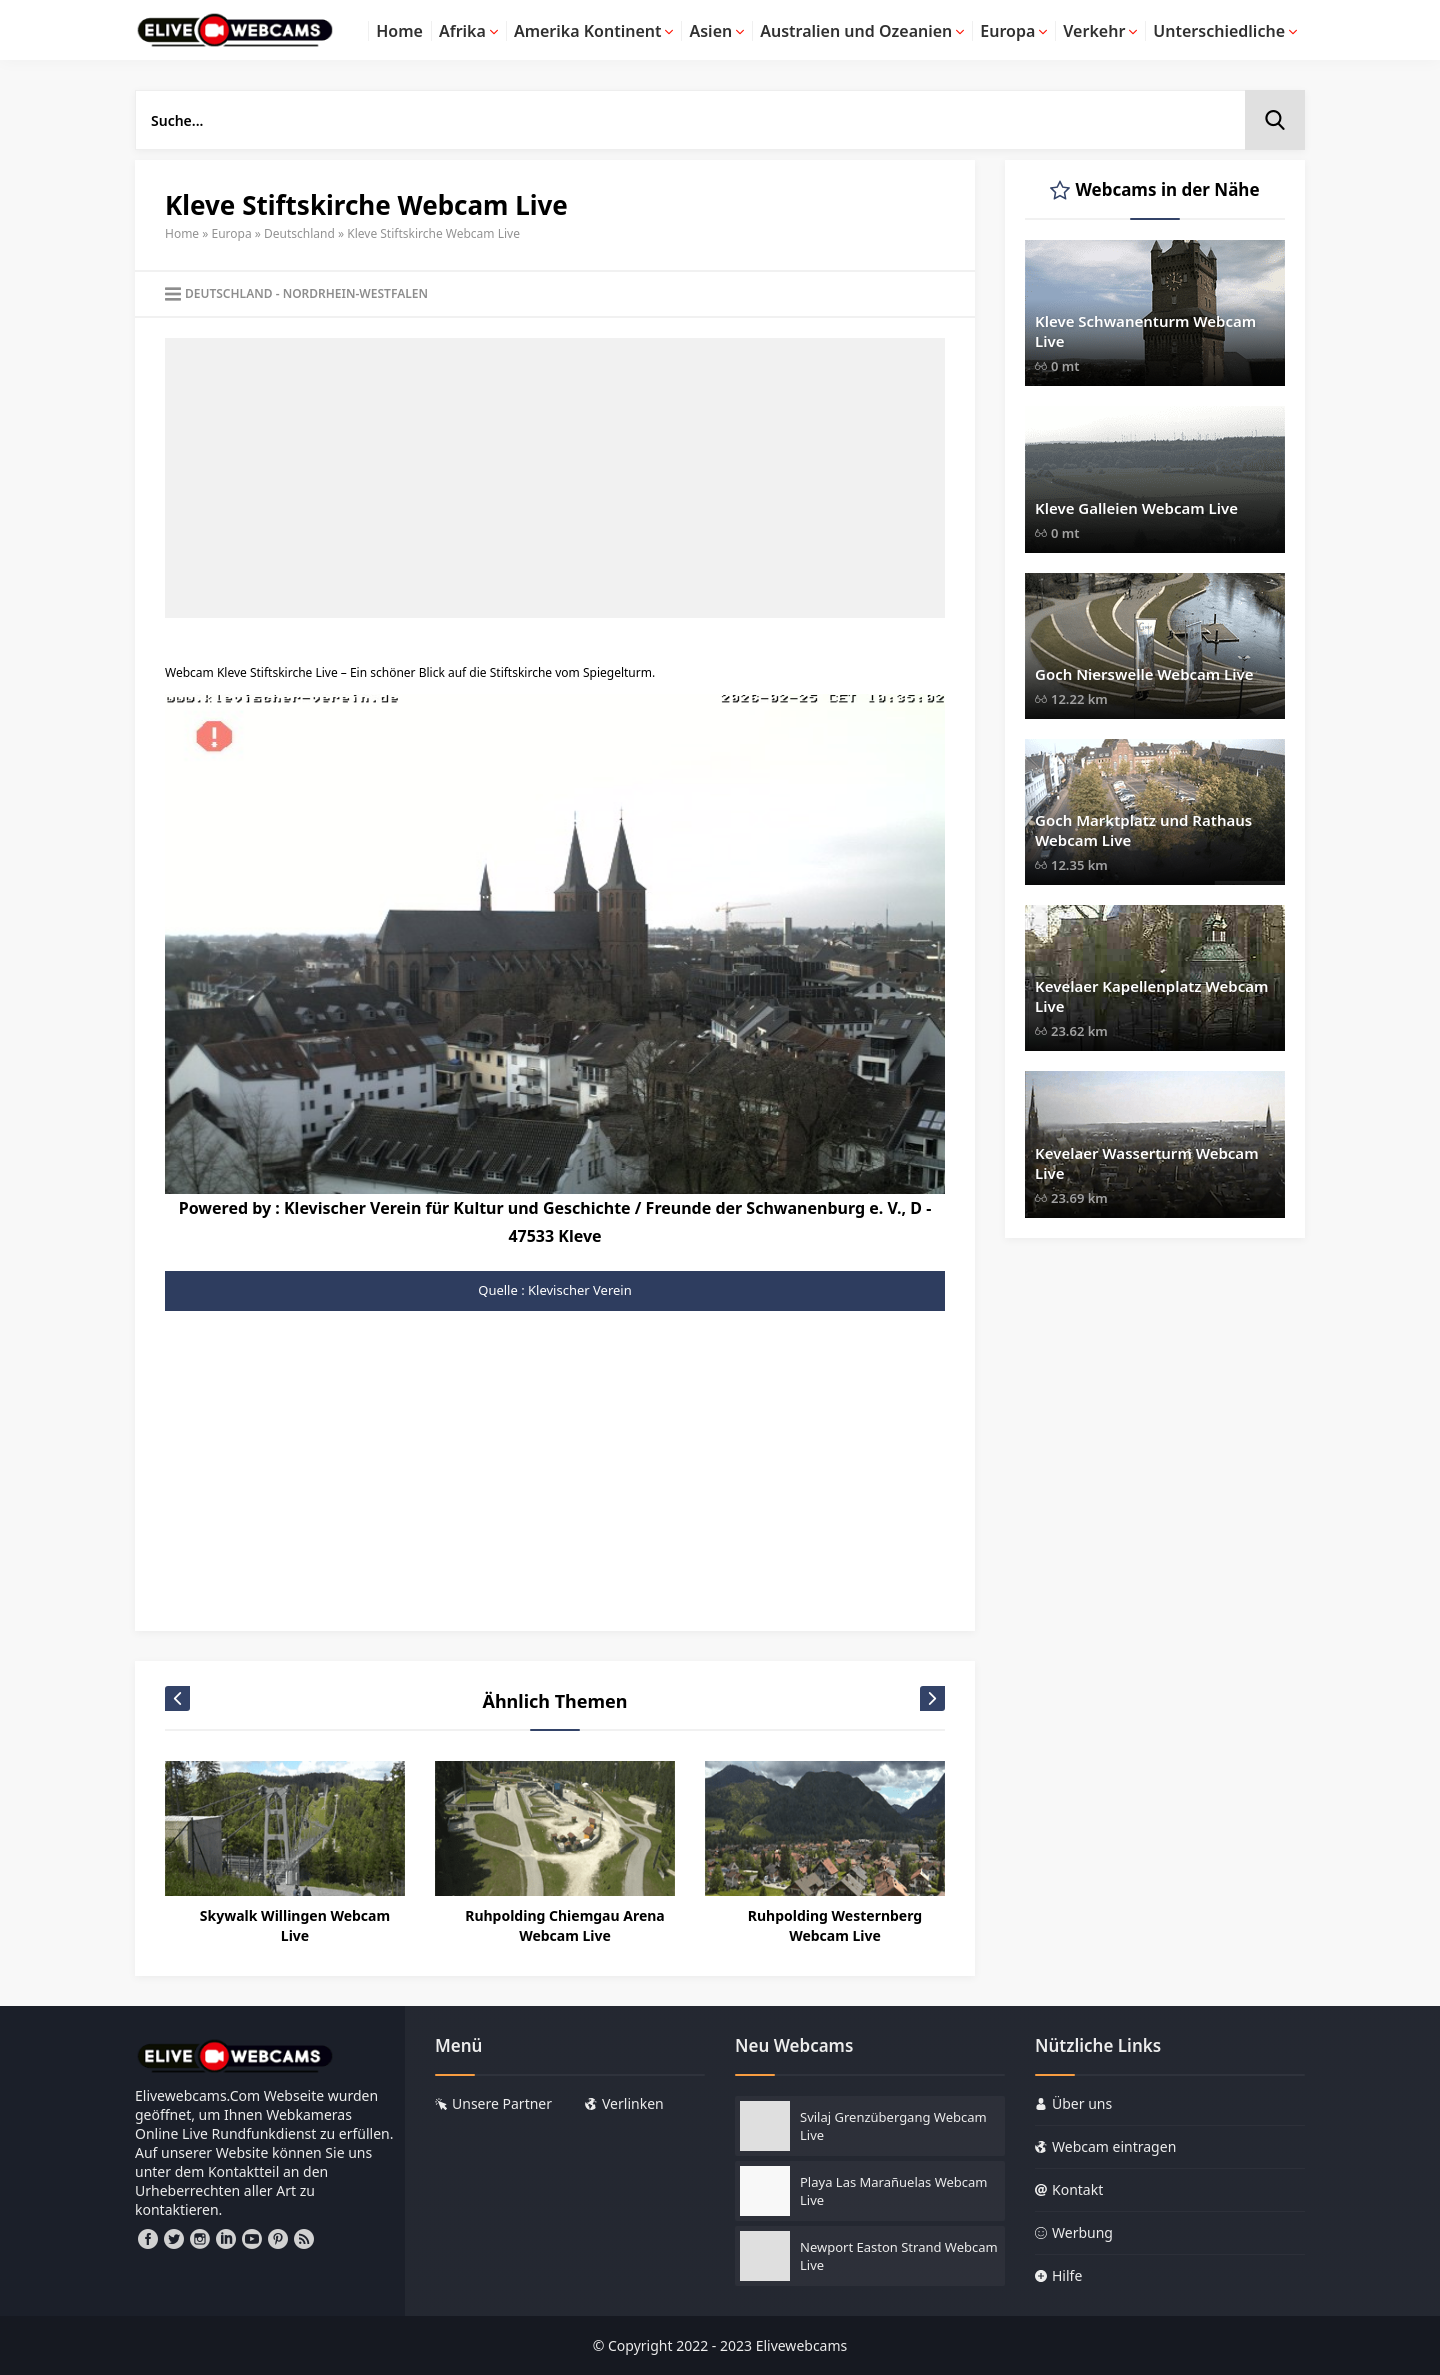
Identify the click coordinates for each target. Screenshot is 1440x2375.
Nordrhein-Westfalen (355, 293)
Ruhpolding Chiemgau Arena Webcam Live (565, 1925)
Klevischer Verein (580, 1290)
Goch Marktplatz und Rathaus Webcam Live (1143, 830)
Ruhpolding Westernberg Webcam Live (835, 1925)
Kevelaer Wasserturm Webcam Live (1147, 1163)
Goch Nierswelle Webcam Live (1144, 674)
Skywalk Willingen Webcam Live (295, 1925)
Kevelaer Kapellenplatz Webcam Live (1151, 996)
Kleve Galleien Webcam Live (1136, 508)
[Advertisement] (555, 478)
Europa (232, 233)
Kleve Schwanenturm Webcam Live (1145, 331)
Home (182, 233)
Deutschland (299, 233)
